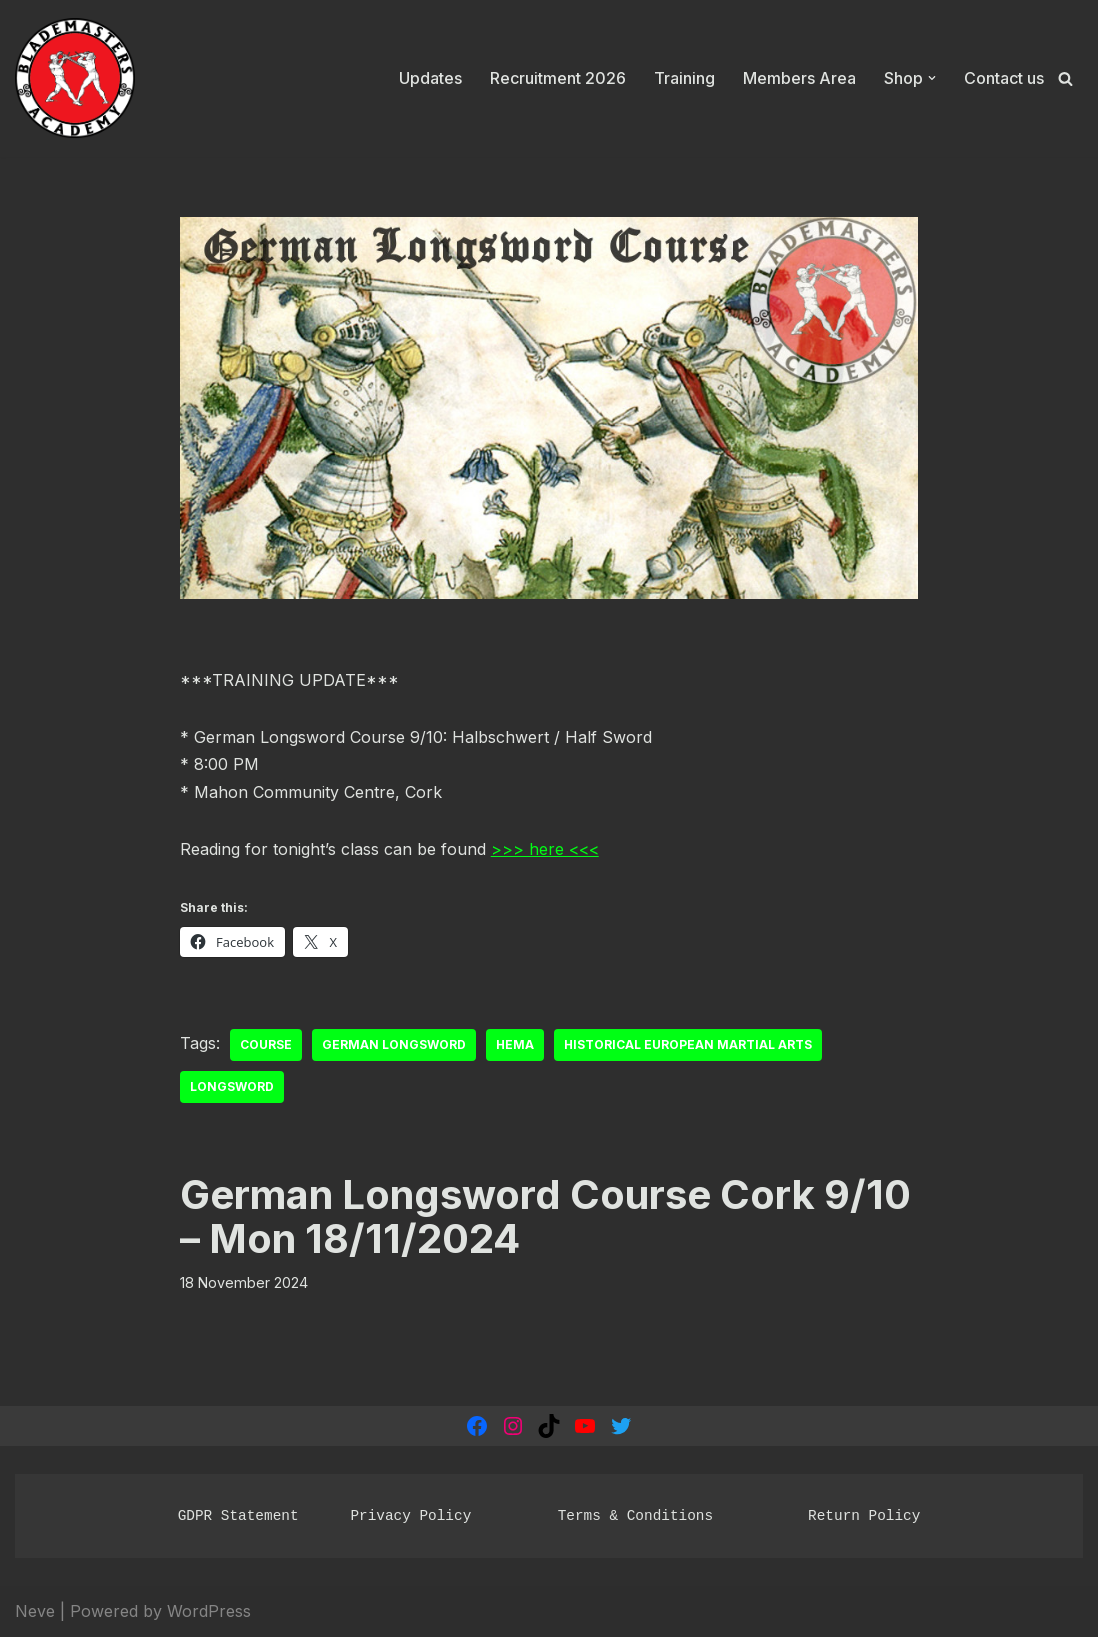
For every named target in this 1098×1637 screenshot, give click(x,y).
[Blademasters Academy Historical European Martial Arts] (75, 78)
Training (684, 78)
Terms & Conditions (635, 1516)
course (266, 1044)
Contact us (1004, 78)
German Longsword (394, 1044)
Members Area (799, 78)
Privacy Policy (410, 1516)
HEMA (515, 1044)
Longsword (232, 1086)
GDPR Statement (238, 1516)
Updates (430, 78)
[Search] (1065, 78)
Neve (35, 1611)
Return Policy (864, 1516)
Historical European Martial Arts (688, 1044)
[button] (932, 78)
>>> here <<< (545, 849)
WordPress (209, 1611)
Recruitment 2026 (558, 78)
